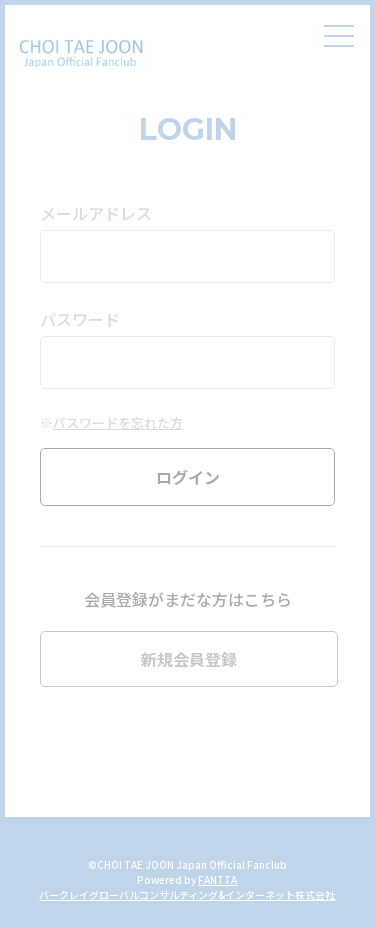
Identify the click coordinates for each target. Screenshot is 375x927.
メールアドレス (96, 213)
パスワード (80, 319)
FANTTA (217, 879)
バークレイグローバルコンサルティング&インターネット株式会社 (187, 894)
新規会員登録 (189, 659)
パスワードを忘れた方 (118, 422)
